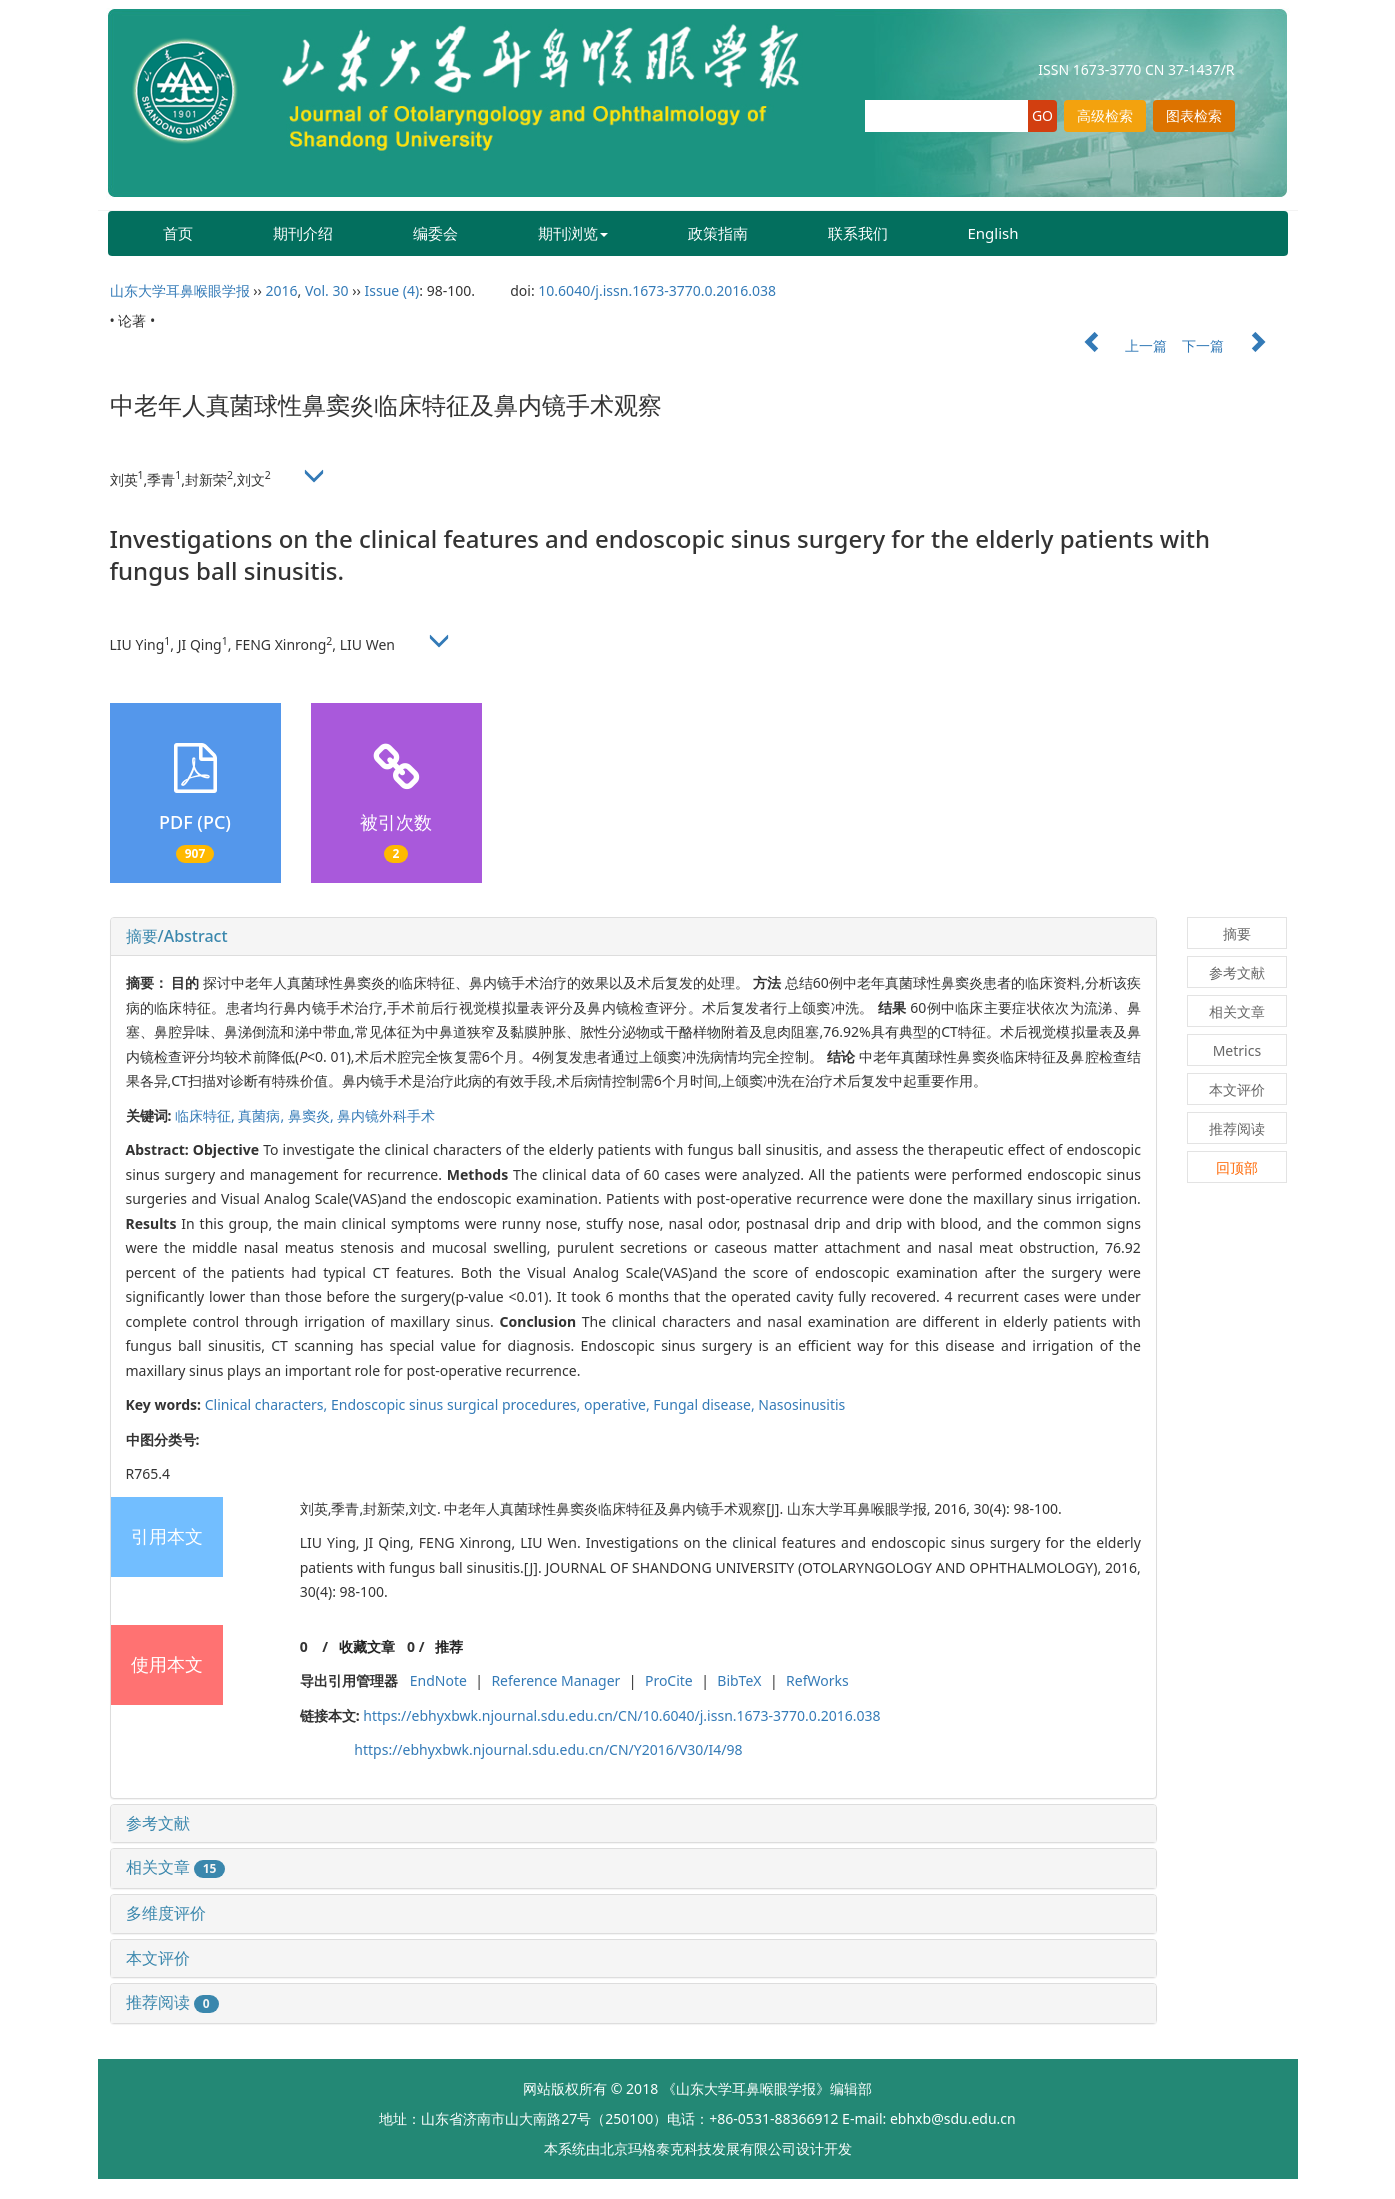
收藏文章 (367, 1646)
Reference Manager (555, 1680)
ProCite (669, 1680)
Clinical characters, (268, 1404)
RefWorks (817, 1680)
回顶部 (1237, 1167)
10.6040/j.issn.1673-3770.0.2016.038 (657, 290)
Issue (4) (392, 290)
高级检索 (1105, 115)
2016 (281, 290)
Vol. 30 (327, 290)
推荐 (449, 1646)
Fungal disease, (705, 1404)
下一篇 (1234, 345)
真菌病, (262, 1115)
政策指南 (718, 233)
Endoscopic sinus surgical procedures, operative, (492, 1404)
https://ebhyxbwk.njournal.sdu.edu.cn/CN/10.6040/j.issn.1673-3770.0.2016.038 (621, 1715)
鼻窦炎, (312, 1115)
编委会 (435, 233)
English (993, 233)
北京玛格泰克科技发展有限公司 (698, 2148)
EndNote (438, 1680)
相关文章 (176, 1867)
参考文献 (158, 1823)
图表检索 (1194, 115)
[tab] (633, 937)
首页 (178, 233)
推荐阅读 (172, 2002)
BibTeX (739, 1680)
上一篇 (1116, 345)
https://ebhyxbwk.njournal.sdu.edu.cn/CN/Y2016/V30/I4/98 (548, 1749)
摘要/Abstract (177, 936)
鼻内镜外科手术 (386, 1115)
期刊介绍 (303, 233)
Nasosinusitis (801, 1404)
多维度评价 (166, 1913)
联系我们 (858, 233)
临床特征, (206, 1115)
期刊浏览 (573, 233)
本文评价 (158, 1958)
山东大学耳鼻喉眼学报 (180, 290)
